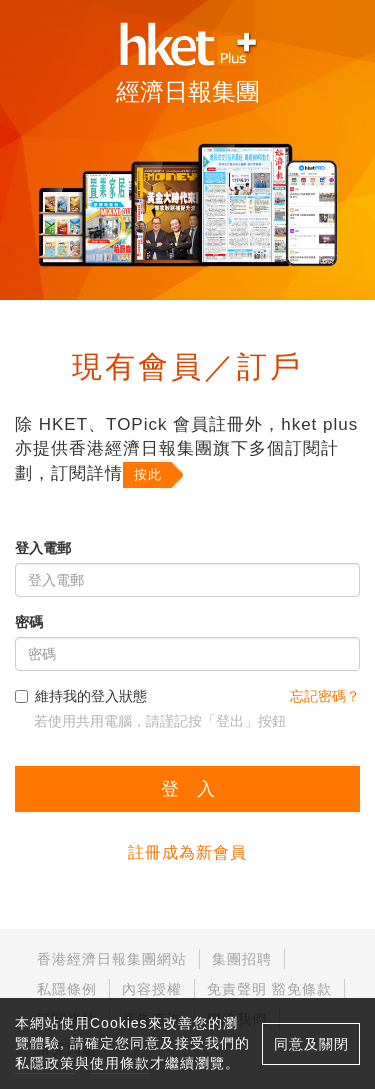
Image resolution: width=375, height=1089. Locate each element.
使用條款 (120, 1063)
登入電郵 (43, 548)
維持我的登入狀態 (81, 696)
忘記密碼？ (325, 696)
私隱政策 (45, 1063)
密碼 (29, 622)
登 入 (188, 789)
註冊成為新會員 (187, 852)
